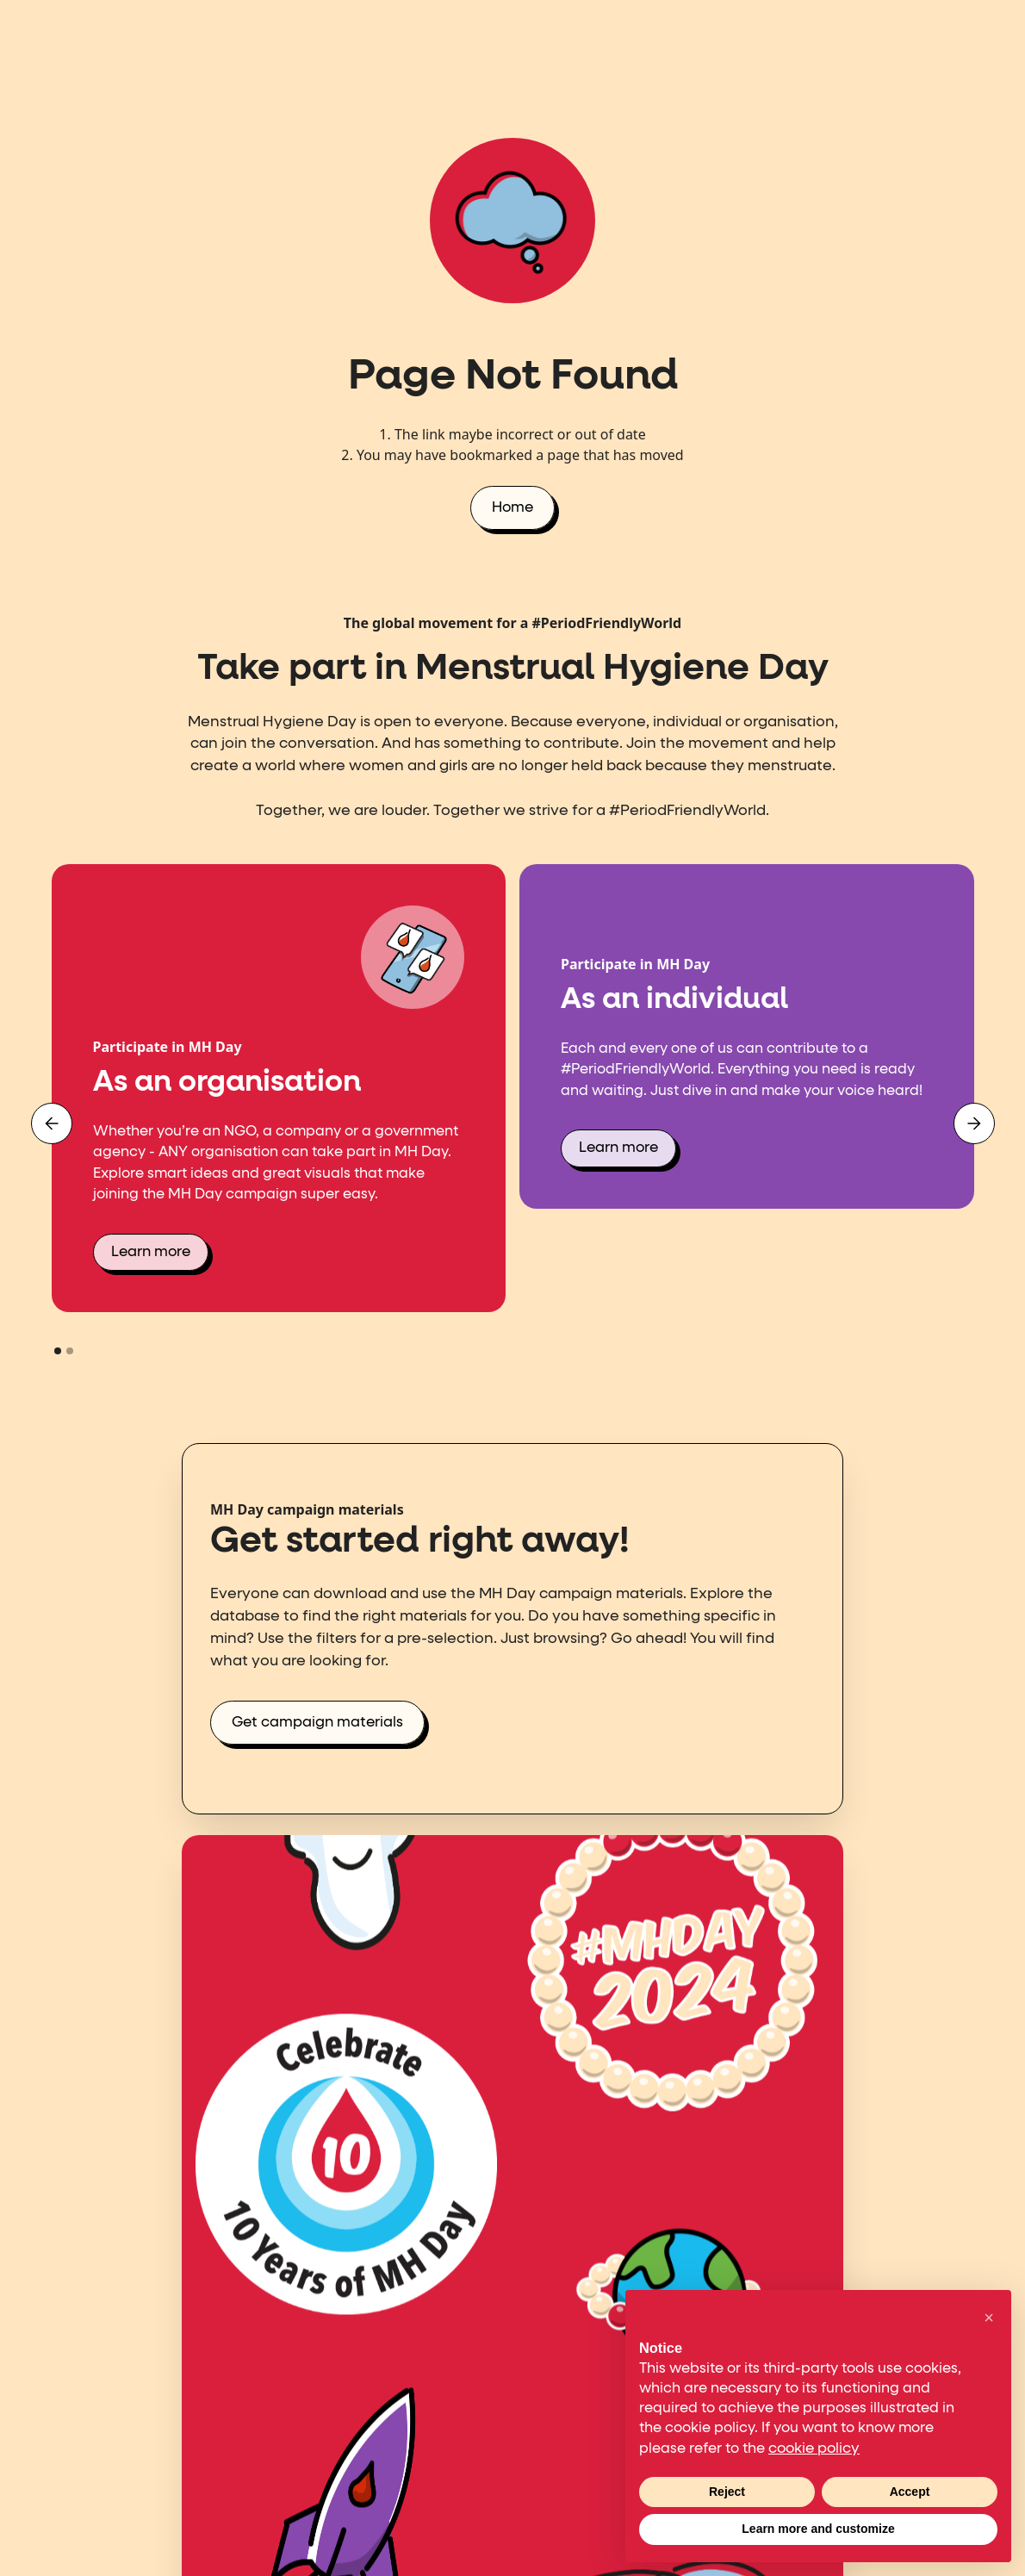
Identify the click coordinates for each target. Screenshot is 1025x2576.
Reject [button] (727, 2491)
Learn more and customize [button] (818, 2529)
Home (512, 508)
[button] (51, 1123)
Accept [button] (910, 2491)
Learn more (150, 1252)
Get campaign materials (317, 1722)
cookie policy (814, 2449)
